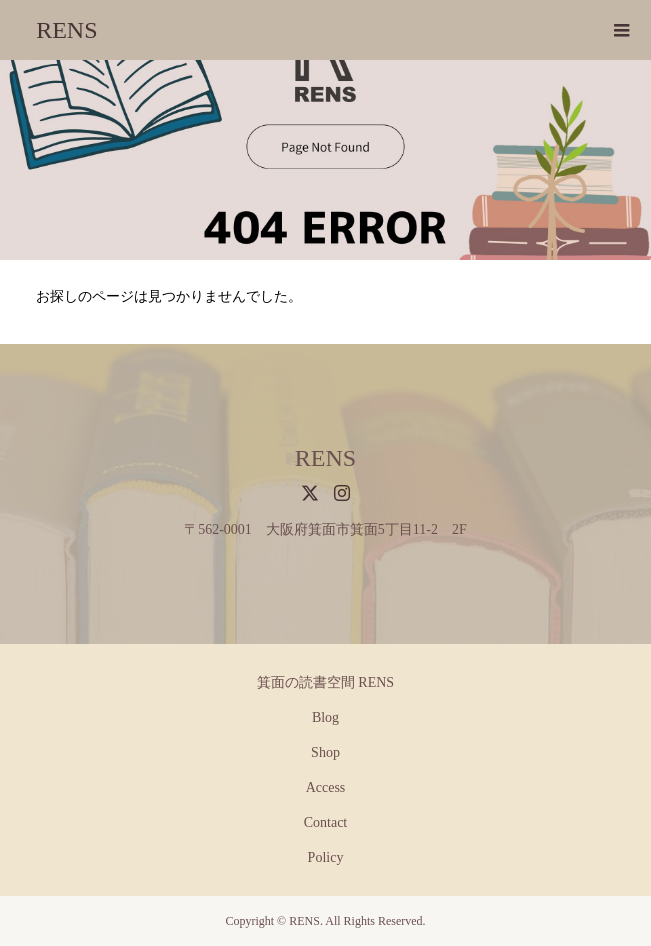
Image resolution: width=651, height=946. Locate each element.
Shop (325, 752)
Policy (326, 857)
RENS (66, 30)
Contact (326, 822)
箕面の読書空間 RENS (325, 682)
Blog (325, 717)
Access (326, 787)
